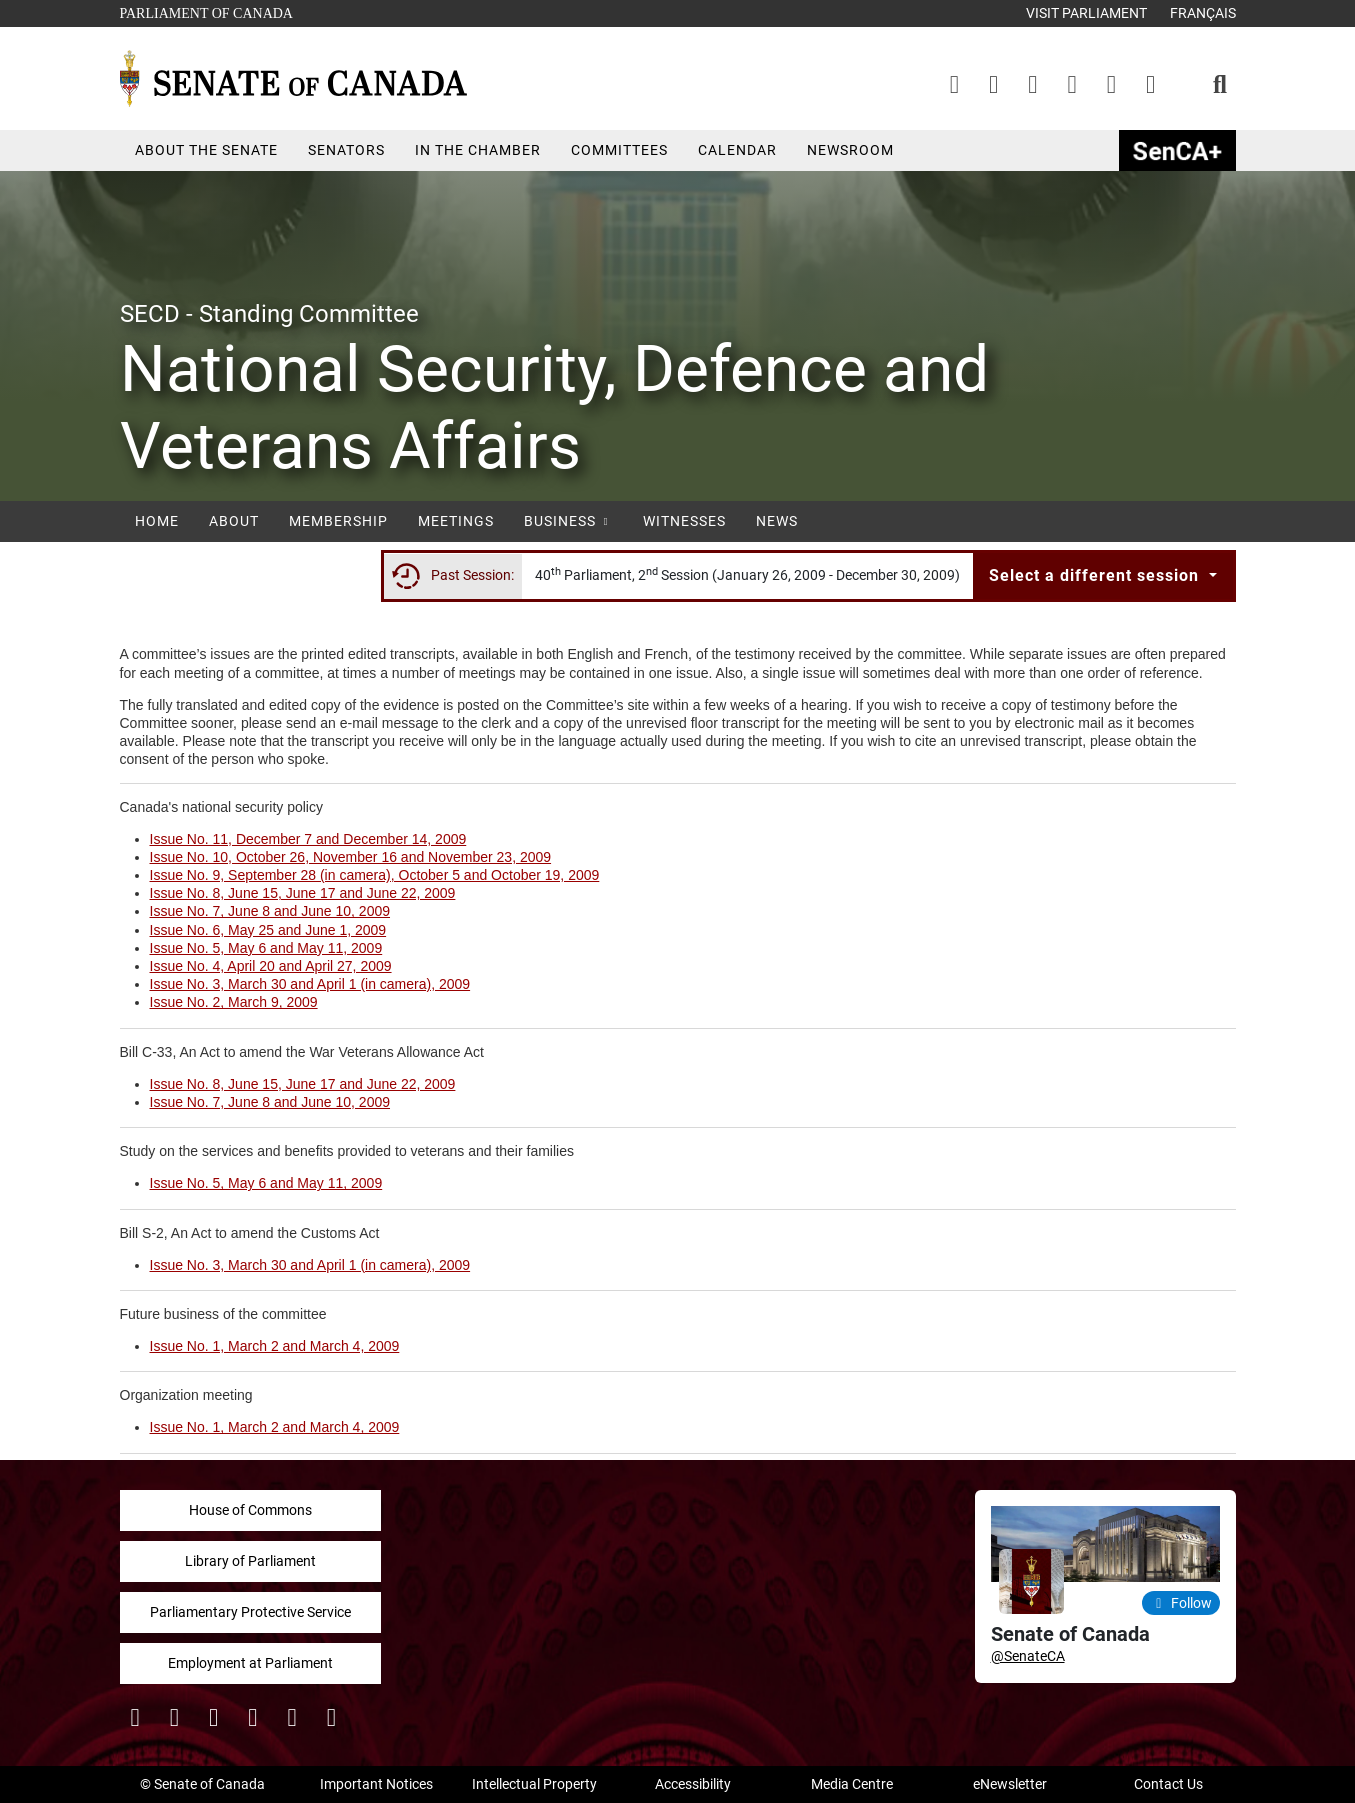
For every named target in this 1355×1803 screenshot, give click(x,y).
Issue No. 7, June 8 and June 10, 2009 (270, 911)
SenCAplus (1177, 150)
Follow (1181, 1603)
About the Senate (206, 150)
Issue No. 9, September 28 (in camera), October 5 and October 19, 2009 (375, 875)
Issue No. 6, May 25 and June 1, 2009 (268, 930)
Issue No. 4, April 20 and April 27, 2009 (271, 966)
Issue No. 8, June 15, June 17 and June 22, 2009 (303, 893)
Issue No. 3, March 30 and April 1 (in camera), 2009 (310, 984)
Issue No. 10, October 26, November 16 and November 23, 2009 (351, 857)
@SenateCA (1028, 1656)
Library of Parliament (250, 1561)
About (234, 521)
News (777, 521)
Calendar (737, 150)
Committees (619, 150)
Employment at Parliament (250, 1663)
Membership (338, 521)
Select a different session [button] (1096, 575)
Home (157, 521)
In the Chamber (478, 150)
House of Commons (250, 1510)
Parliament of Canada (206, 11)
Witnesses (684, 521)
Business (568, 521)
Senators (346, 150)
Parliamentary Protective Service (250, 1612)
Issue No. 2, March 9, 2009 (234, 1002)
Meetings (456, 521)
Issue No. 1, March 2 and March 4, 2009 (275, 1346)
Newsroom (850, 150)
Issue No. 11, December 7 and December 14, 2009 (308, 839)
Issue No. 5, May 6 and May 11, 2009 (266, 948)
